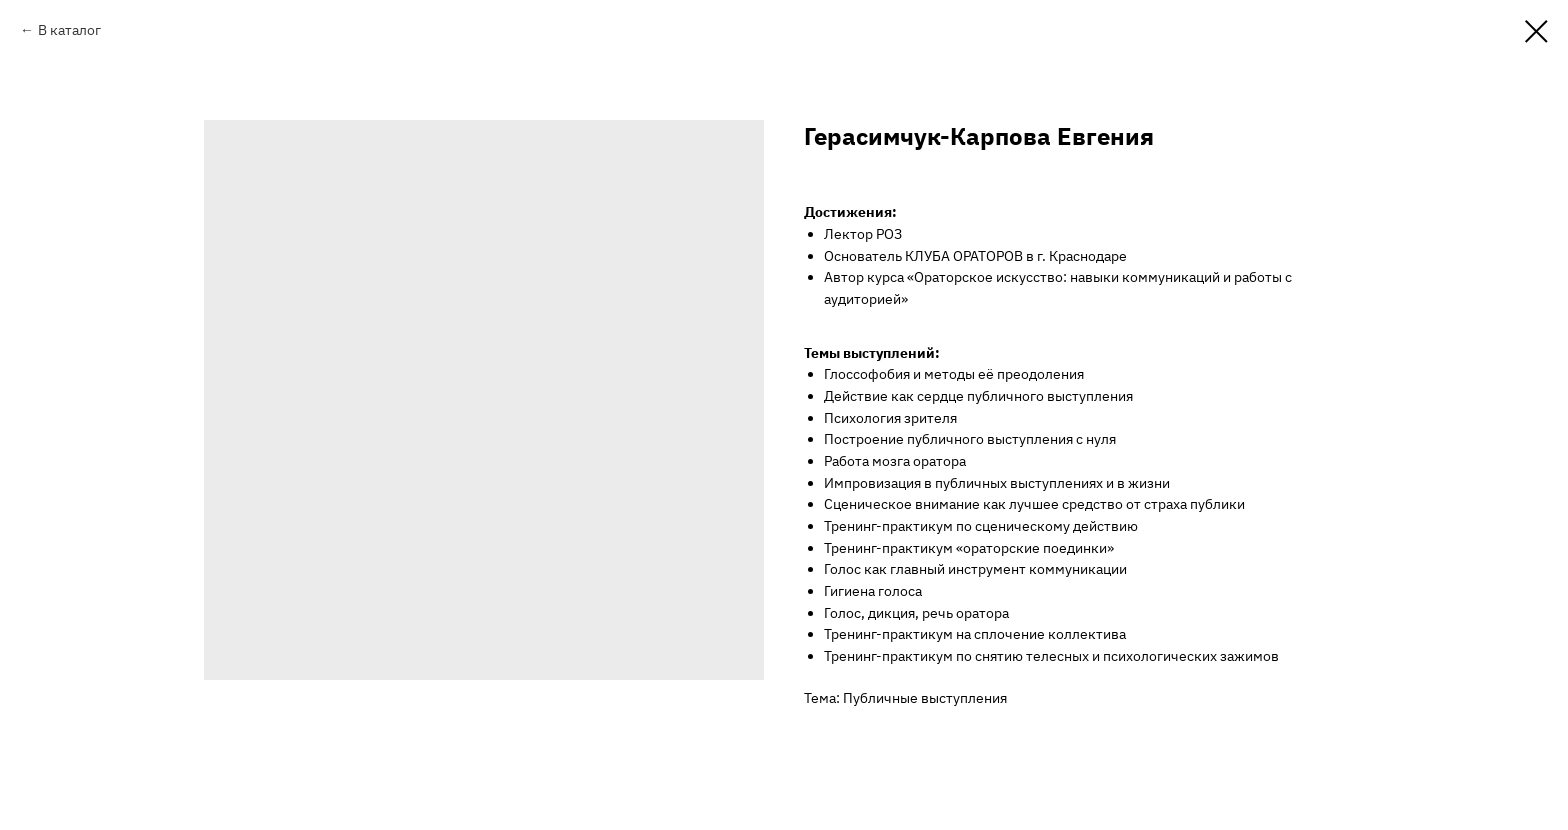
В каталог (69, 30)
